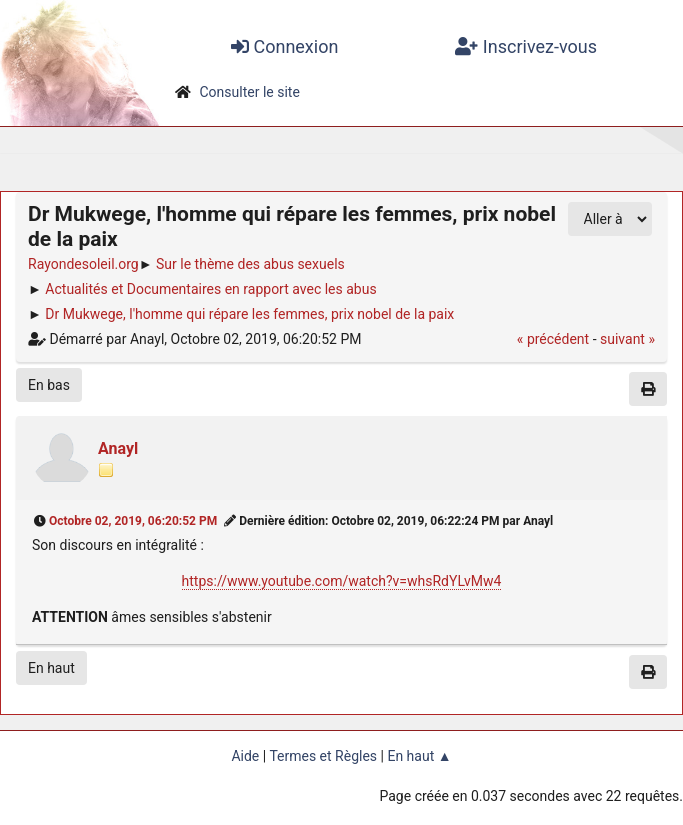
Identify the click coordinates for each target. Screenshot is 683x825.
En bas (49, 385)
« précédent (553, 339)
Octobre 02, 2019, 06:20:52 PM (133, 521)
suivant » (627, 339)
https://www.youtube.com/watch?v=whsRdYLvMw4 (342, 581)
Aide (245, 756)
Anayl (118, 448)
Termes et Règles (323, 756)
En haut (51, 668)
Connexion (284, 46)
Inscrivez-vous (526, 46)
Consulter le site (249, 92)
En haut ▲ (419, 756)
